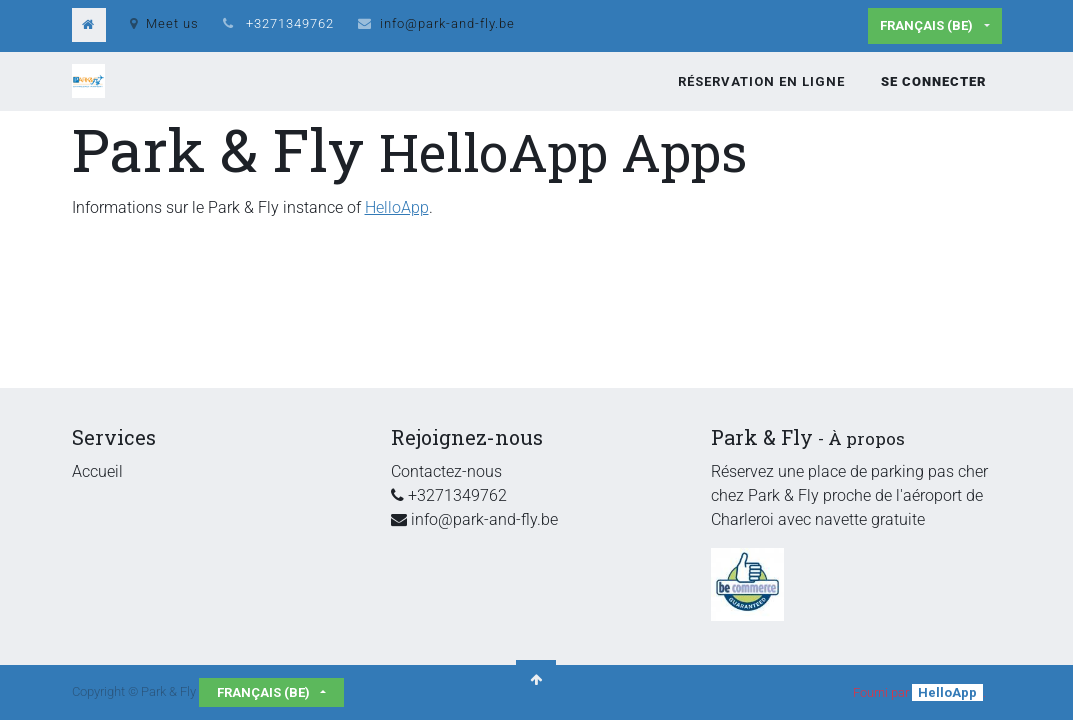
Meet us (164, 23)
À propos (866, 438)
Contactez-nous (446, 471)
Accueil (97, 471)
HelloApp (397, 207)
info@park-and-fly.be (447, 23)
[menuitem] (761, 82)
